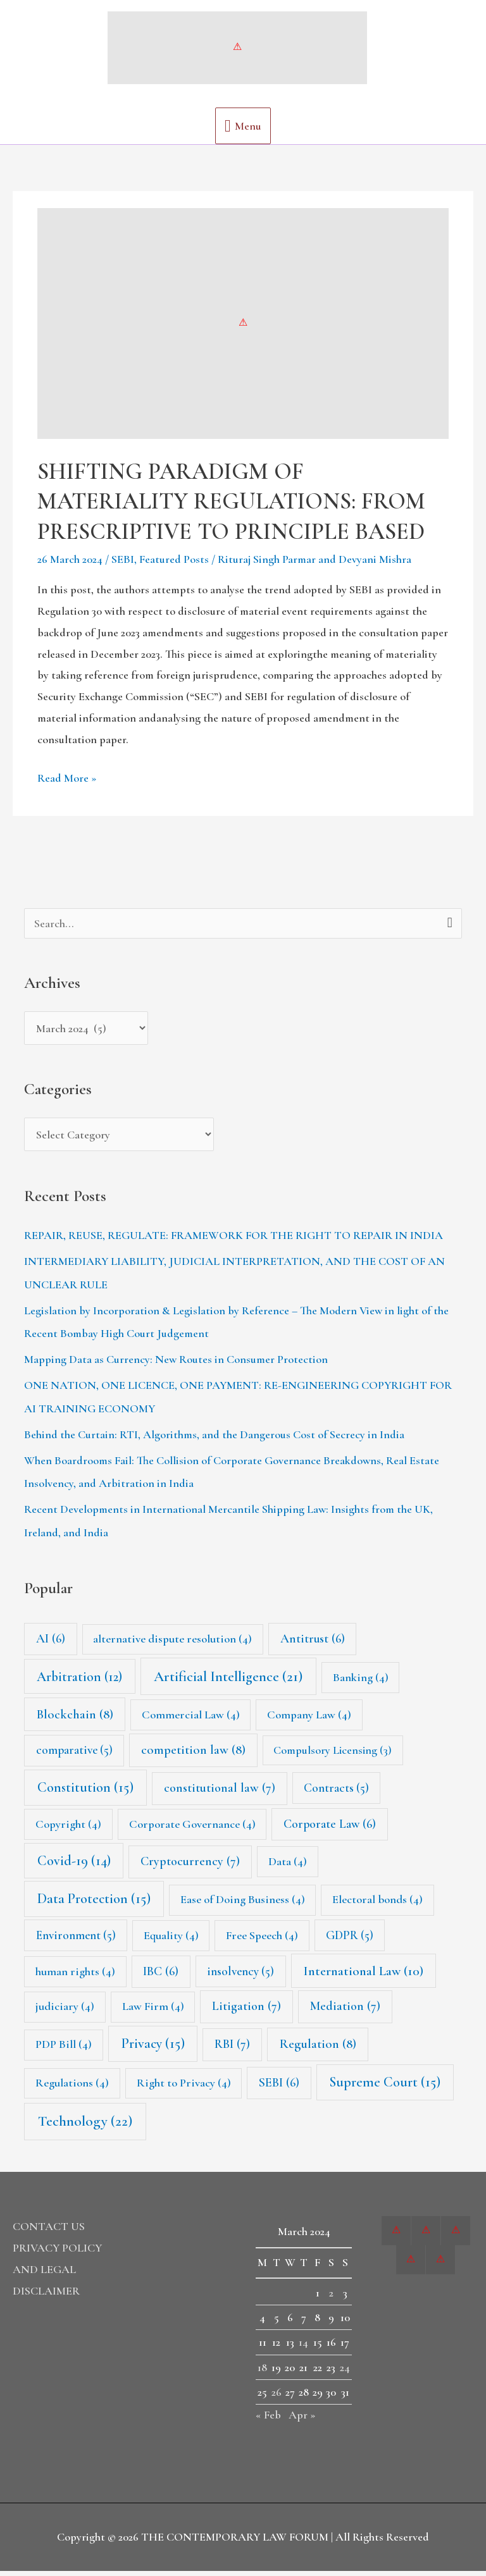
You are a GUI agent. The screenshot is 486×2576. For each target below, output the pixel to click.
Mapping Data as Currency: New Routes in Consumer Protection (176, 1365)
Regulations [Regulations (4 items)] (72, 2088)
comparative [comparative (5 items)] (74, 1755)
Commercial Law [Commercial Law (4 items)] (191, 1720)
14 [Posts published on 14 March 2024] (303, 2348)
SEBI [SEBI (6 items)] (279, 2087)
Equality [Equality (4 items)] (171, 1940)
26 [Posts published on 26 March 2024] (276, 2397)
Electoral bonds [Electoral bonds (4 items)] (377, 1905)
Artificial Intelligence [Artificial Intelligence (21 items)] (228, 1682)
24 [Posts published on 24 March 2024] (345, 2372)
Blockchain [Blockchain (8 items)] (75, 1719)
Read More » (67, 782)
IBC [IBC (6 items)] (160, 1976)
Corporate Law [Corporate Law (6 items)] (330, 1829)
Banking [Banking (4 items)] (361, 1682)
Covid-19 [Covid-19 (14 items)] (74, 1866)
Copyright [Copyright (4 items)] (68, 1829)
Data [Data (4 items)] (287, 1866)
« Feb (268, 2420)
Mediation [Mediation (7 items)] (345, 2011)
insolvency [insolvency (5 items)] (240, 1976)
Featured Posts (174, 565)
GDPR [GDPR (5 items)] (349, 1940)
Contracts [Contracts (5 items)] (336, 1793)
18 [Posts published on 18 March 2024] (262, 2372)
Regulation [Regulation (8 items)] (318, 2049)
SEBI (122, 565)
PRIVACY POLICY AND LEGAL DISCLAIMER (57, 2274)
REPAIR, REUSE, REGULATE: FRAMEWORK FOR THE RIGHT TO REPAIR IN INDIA (233, 1241)
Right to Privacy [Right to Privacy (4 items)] (184, 2088)
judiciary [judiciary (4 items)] (64, 2012)
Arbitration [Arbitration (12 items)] (79, 1681)
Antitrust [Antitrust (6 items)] (312, 1643)
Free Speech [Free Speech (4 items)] (262, 1940)
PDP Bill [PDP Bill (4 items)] (63, 2050)
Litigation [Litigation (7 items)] (246, 2011)
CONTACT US (49, 2231)
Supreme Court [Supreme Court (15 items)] (384, 2087)
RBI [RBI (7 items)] (232, 2049)
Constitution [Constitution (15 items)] (85, 1792)
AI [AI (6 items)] (50, 1643)
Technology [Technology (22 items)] (85, 2127)
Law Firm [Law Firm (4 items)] (153, 2012)
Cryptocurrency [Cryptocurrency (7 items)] (190, 1866)
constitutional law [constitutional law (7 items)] (219, 1793)
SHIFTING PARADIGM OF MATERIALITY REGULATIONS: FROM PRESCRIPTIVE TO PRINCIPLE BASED (231, 506)
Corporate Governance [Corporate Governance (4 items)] (192, 1829)
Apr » (302, 2420)
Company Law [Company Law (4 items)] (309, 1720)
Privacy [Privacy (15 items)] (153, 2049)
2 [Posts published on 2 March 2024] (331, 2298)
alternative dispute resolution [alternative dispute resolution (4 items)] (172, 1644)
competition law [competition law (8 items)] (193, 1755)
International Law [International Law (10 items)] (363, 1976)
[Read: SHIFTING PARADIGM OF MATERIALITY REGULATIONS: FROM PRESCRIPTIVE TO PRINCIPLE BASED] (243, 328)
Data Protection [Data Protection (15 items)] (94, 1904)
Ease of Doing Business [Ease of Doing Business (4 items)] (242, 1905)
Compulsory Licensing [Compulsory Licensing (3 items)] (332, 1756)
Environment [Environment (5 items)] (76, 1940)
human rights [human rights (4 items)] (75, 1976)
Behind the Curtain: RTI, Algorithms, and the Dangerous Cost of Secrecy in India (214, 1439)
